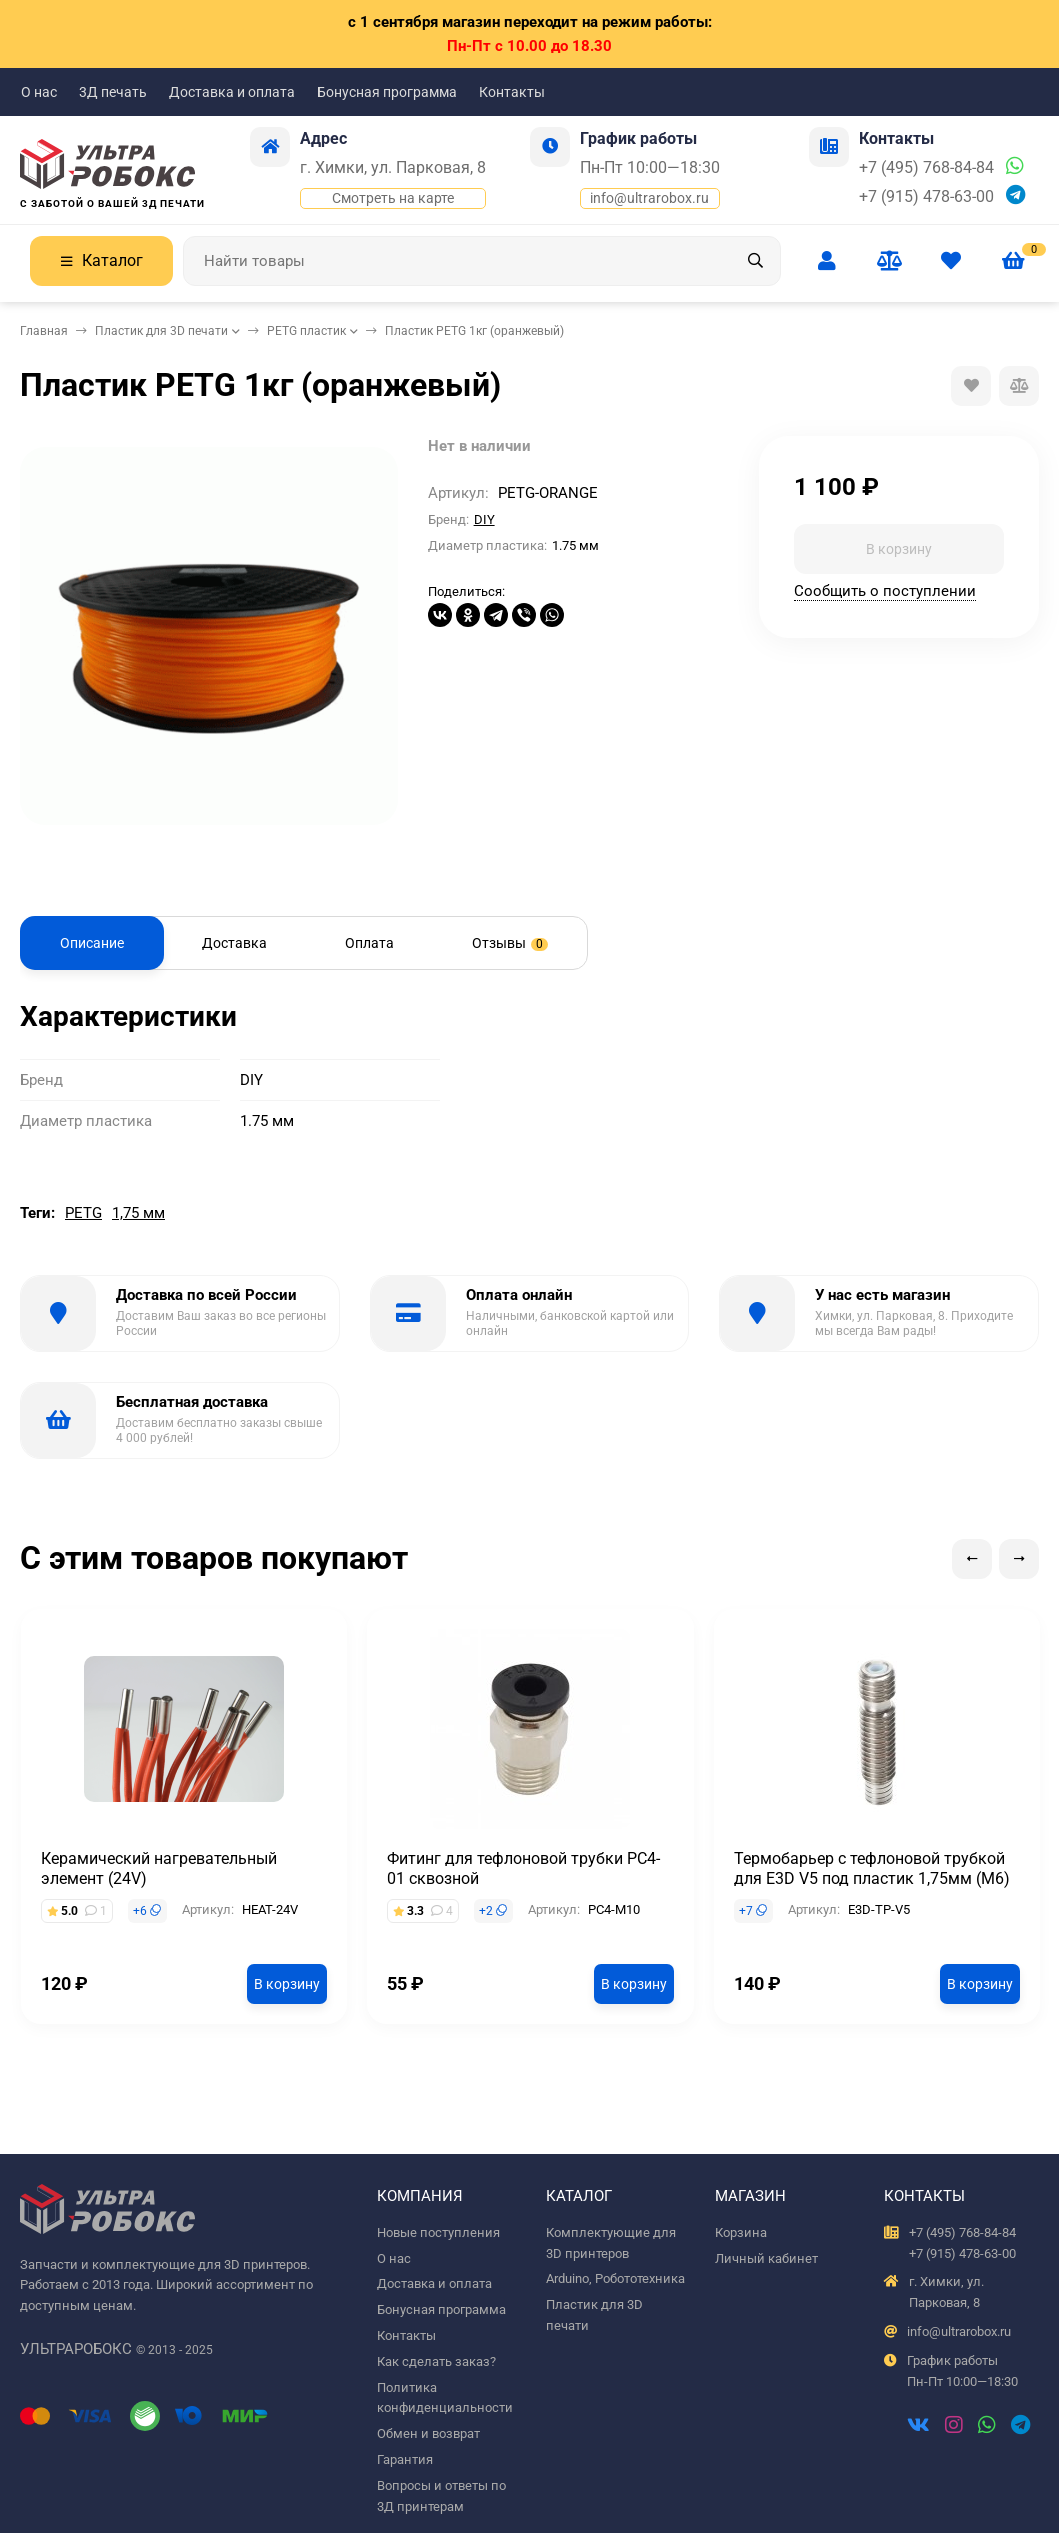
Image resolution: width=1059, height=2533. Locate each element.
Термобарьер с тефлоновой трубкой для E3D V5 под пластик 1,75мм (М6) (872, 1868)
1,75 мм (138, 1213)
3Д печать (113, 92)
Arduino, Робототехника (615, 2278)
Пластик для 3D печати (161, 331)
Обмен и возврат (428, 2433)
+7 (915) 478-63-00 (926, 196)
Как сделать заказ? (436, 2361)
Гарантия (405, 2459)
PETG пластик (306, 331)
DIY (484, 519)
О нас (39, 92)
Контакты (512, 92)
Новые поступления (438, 2232)
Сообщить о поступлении (885, 591)
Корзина (741, 2232)
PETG (83, 1213)
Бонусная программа (387, 92)
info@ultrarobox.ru (649, 198)
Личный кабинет (766, 2258)
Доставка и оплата (232, 92)
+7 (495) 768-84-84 (926, 167)
